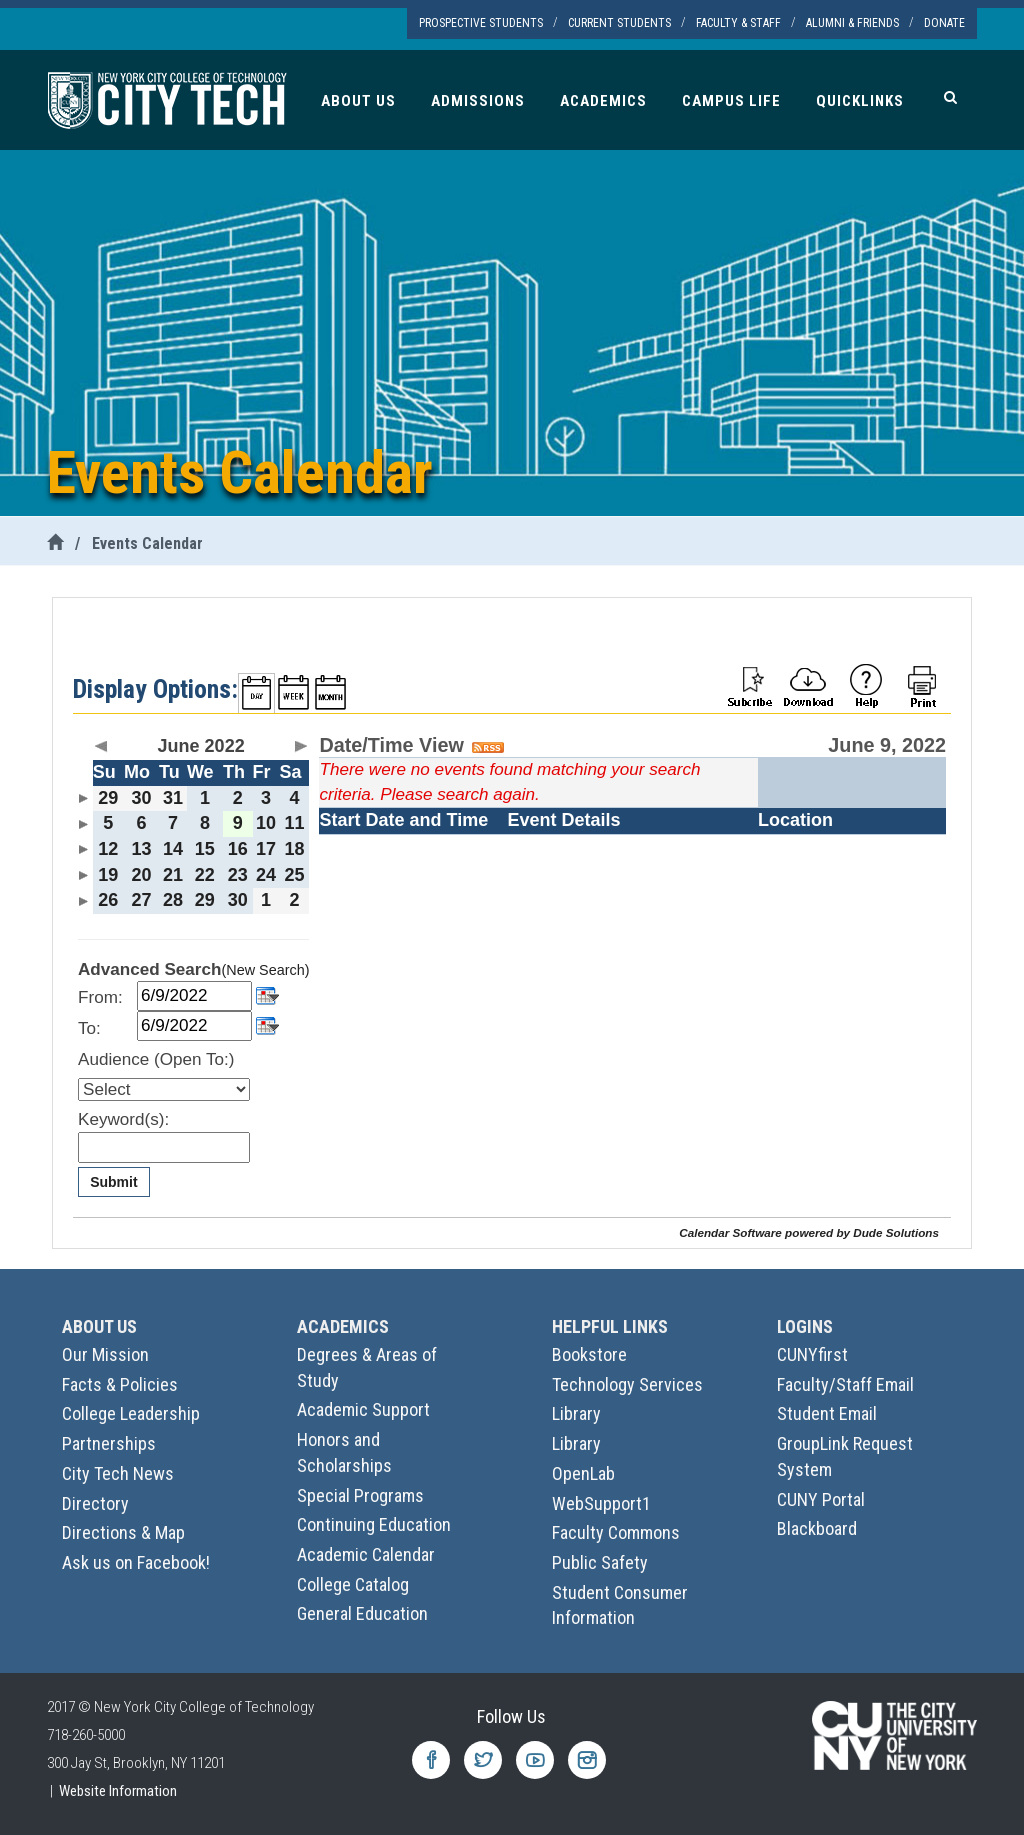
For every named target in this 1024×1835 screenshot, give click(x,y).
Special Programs (360, 1495)
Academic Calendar (366, 1554)
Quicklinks (860, 101)
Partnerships (109, 1443)
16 (238, 849)
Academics (603, 101)
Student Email (827, 1413)
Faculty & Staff (738, 23)
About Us (358, 101)
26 (108, 900)
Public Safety (600, 1562)
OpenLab (583, 1473)
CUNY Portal (821, 1499)
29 (108, 798)
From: (100, 997)
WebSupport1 (601, 1503)
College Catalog (353, 1584)
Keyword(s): (123, 1119)
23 (238, 875)
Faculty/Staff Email (845, 1384)
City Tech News (118, 1473)
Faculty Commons (616, 1532)
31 (173, 798)
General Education (362, 1613)
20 (141, 875)
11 (295, 823)
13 (141, 849)
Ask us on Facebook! (136, 1562)
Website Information (118, 1791)
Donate (944, 23)
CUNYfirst (812, 1354)
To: (89, 1028)
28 (173, 900)
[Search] (950, 97)
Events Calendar (147, 543)
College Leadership (131, 1413)
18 (295, 849)
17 (266, 849)
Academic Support (363, 1409)
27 (141, 900)
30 (141, 798)
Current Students (619, 23)
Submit (113, 1182)
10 (266, 823)
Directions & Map (123, 1532)
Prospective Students (481, 23)
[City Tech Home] (55, 543)
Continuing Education (374, 1524)
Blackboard (817, 1528)
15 (205, 849)
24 (266, 875)
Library (576, 1413)
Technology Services (627, 1384)
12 (108, 849)
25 (295, 875)
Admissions (478, 101)
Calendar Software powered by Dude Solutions (809, 1232)
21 (173, 875)
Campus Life (731, 101)
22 (205, 875)
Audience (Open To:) (156, 1059)
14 (173, 849)
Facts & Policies (120, 1384)
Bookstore (589, 1354)
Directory (95, 1503)
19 (108, 875)
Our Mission (105, 1354)
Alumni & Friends (852, 23)
